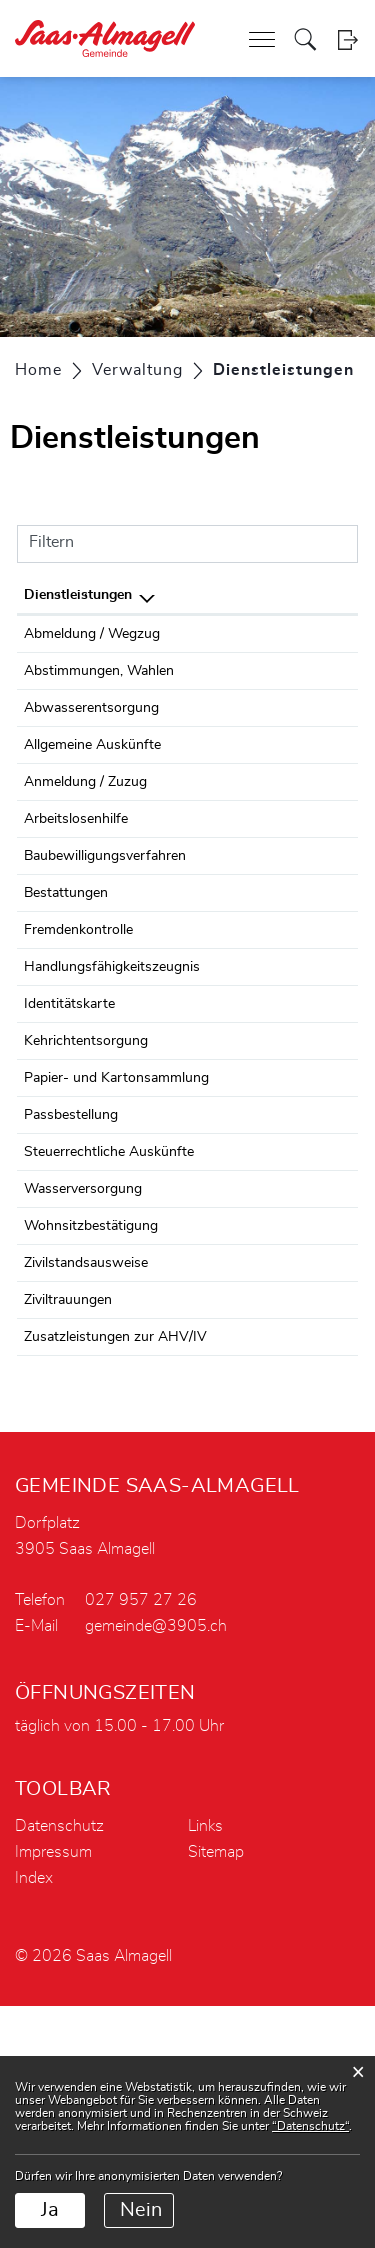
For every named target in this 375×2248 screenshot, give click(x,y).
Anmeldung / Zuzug (85, 848)
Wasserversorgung (83, 1387)
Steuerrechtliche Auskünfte (109, 1328)
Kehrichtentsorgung (86, 1195)
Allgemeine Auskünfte (92, 789)
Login (347, 39)
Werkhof (257, 1003)
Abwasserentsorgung (91, 752)
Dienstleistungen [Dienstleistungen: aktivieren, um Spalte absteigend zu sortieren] (78, 595)
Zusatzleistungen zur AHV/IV (115, 1557)
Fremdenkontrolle (78, 1040)
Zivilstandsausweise (86, 1483)
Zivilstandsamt (275, 1483)
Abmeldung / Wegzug (92, 634)
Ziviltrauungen (68, 1520)
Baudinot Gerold (280, 752)
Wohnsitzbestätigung (91, 1424)
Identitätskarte (69, 1136)
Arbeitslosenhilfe (76, 907)
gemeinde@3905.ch (156, 1868)
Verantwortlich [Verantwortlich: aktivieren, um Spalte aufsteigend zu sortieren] (278, 595)
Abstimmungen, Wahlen (99, 693)
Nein (141, 2210)
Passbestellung (71, 1269)
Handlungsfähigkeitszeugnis (112, 1077)
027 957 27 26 (141, 1842)
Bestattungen (66, 1003)
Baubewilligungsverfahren (105, 966)
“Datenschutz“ (310, 2126)
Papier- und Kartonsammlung (116, 1232)
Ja (50, 2210)
